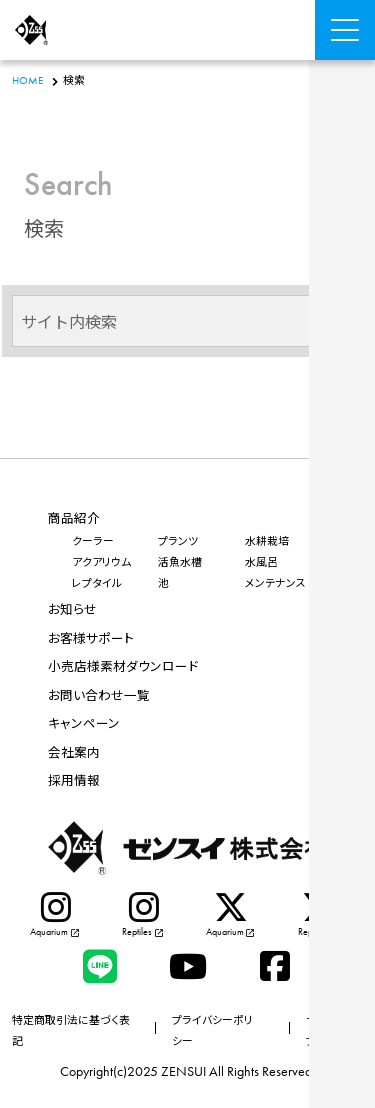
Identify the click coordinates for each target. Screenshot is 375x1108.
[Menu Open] (345, 30)
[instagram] (56, 916)
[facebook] (275, 966)
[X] (232, 916)
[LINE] (100, 966)
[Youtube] (188, 966)
